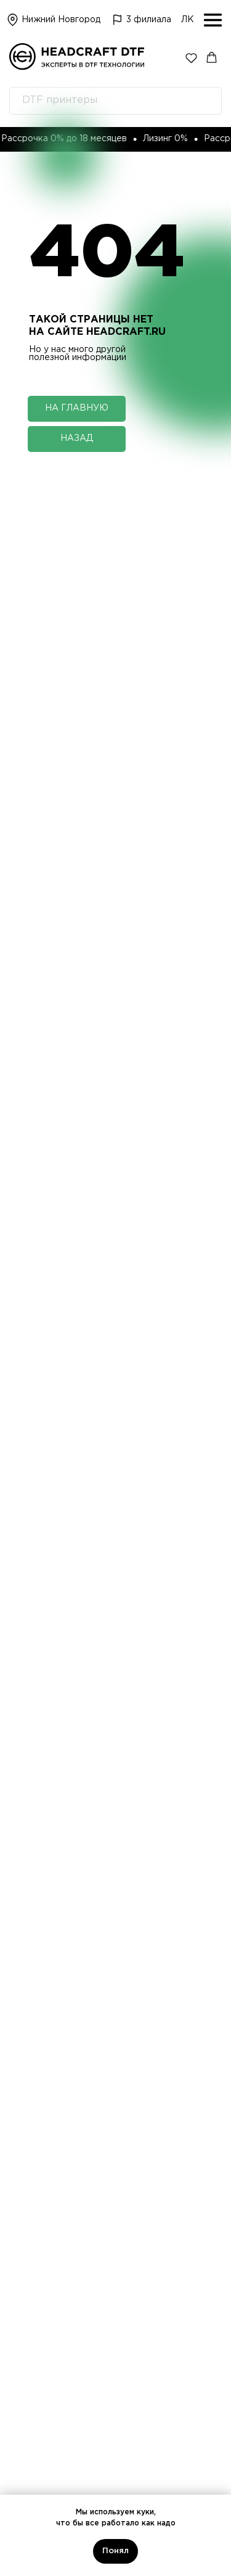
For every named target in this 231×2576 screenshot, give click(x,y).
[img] (117, 19)
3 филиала (148, 19)
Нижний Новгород (61, 19)
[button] (191, 58)
